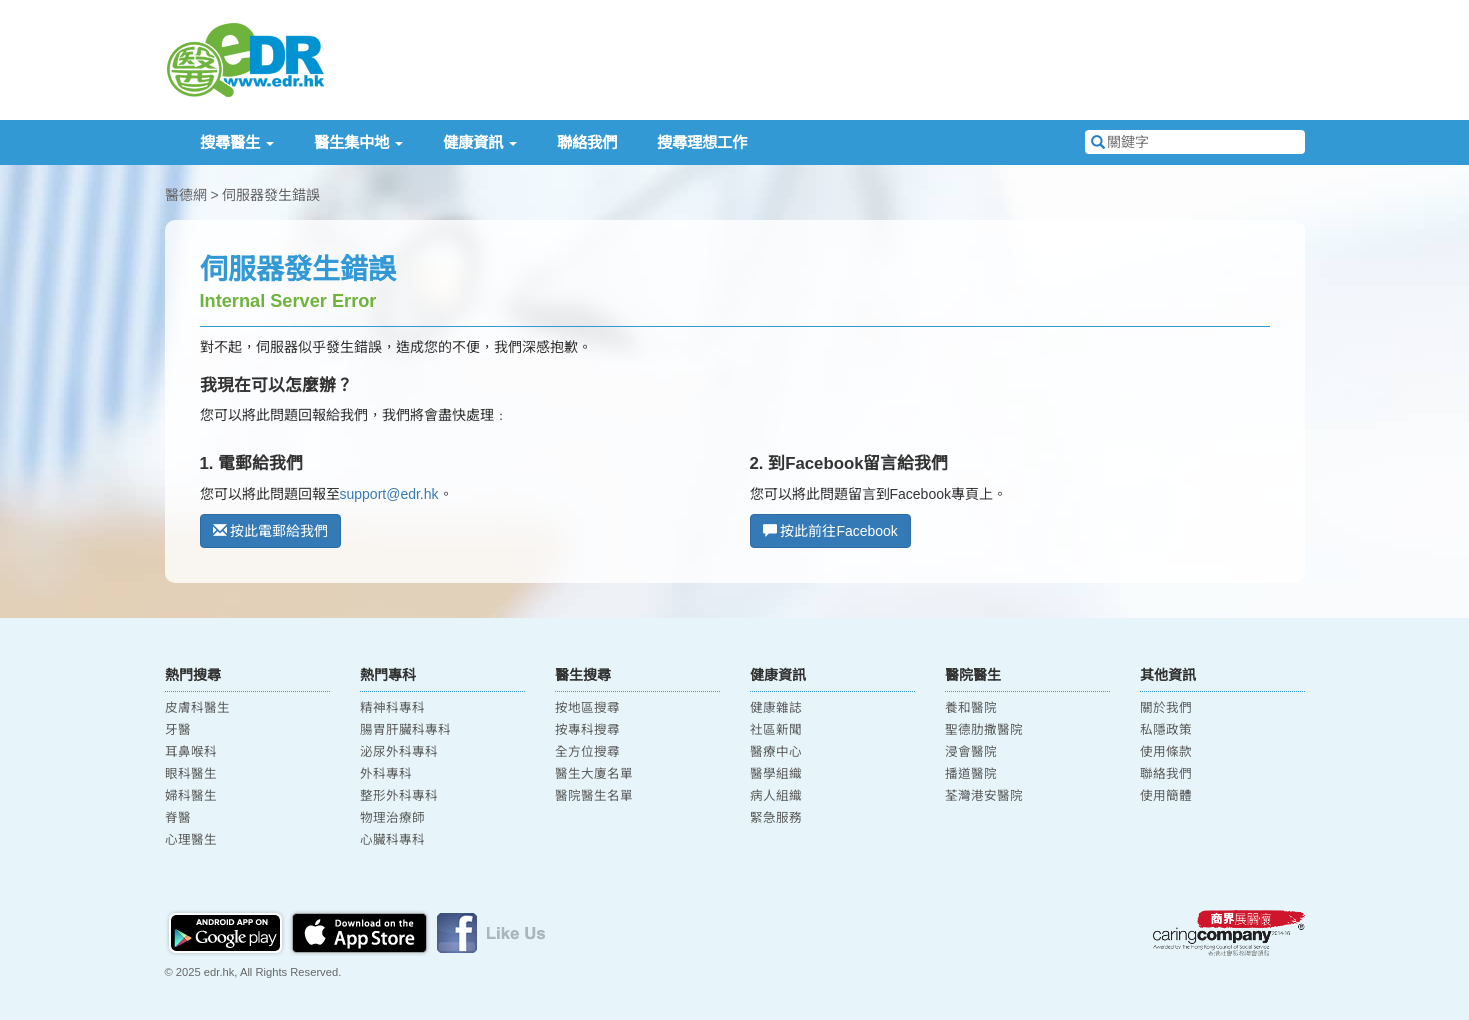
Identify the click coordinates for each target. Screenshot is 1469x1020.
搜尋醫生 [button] (237, 142)
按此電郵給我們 (271, 531)
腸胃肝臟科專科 (405, 730)
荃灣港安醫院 (984, 796)
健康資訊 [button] (480, 142)
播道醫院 (971, 774)
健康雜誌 (776, 708)
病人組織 (776, 796)
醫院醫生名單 (594, 796)
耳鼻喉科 (191, 752)
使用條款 (1166, 752)
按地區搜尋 (587, 708)
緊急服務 (776, 818)
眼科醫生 (191, 774)
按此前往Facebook (830, 531)
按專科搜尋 (587, 730)
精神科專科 (392, 708)
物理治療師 (392, 818)
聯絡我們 (587, 142)
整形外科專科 (399, 796)
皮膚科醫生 (197, 708)
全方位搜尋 (587, 752)
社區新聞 (776, 730)
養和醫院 (971, 708)
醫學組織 (776, 774)
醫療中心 (776, 752)
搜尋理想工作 (702, 142)
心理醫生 (191, 840)
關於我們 (1166, 708)
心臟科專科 (392, 840)
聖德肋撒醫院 (984, 730)
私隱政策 (1166, 730)
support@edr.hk (389, 494)
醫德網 (186, 195)
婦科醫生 (191, 796)
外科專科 (386, 774)
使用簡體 (1166, 796)
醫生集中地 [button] (358, 142)
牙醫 (178, 730)
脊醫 (178, 818)
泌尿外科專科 (399, 752)
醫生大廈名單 (594, 774)
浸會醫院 (971, 752)
